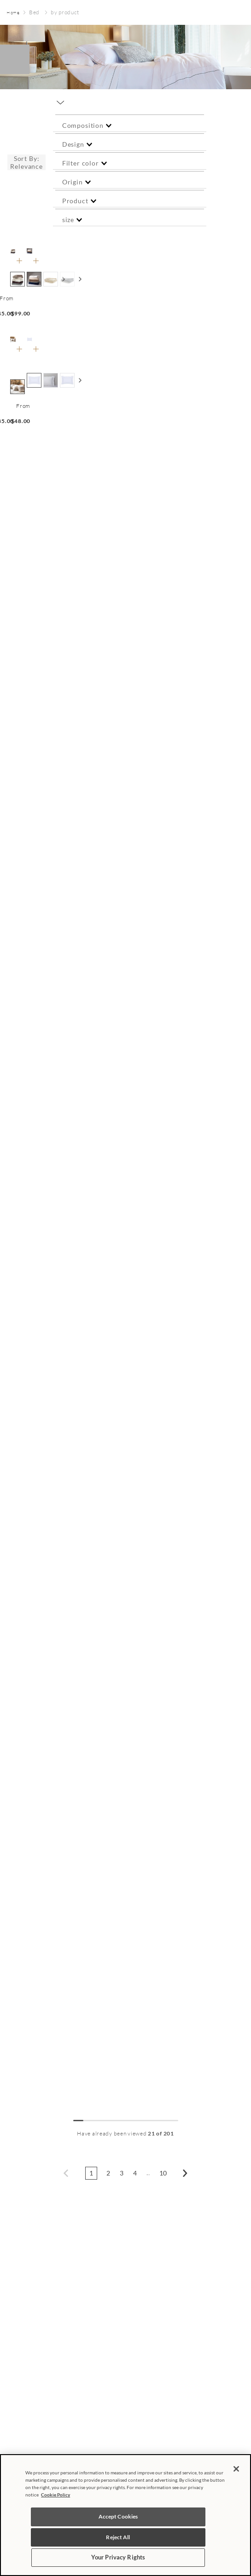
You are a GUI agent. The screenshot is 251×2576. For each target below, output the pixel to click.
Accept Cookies (118, 2516)
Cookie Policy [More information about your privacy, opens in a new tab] (55, 2494)
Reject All (118, 2537)
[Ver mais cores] (80, 279)
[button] (129, 125)
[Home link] (13, 13)
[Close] (236, 2469)
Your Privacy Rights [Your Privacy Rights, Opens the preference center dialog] (118, 2557)
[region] (125, 2515)
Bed (34, 12)
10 (163, 2173)
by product (65, 12)
